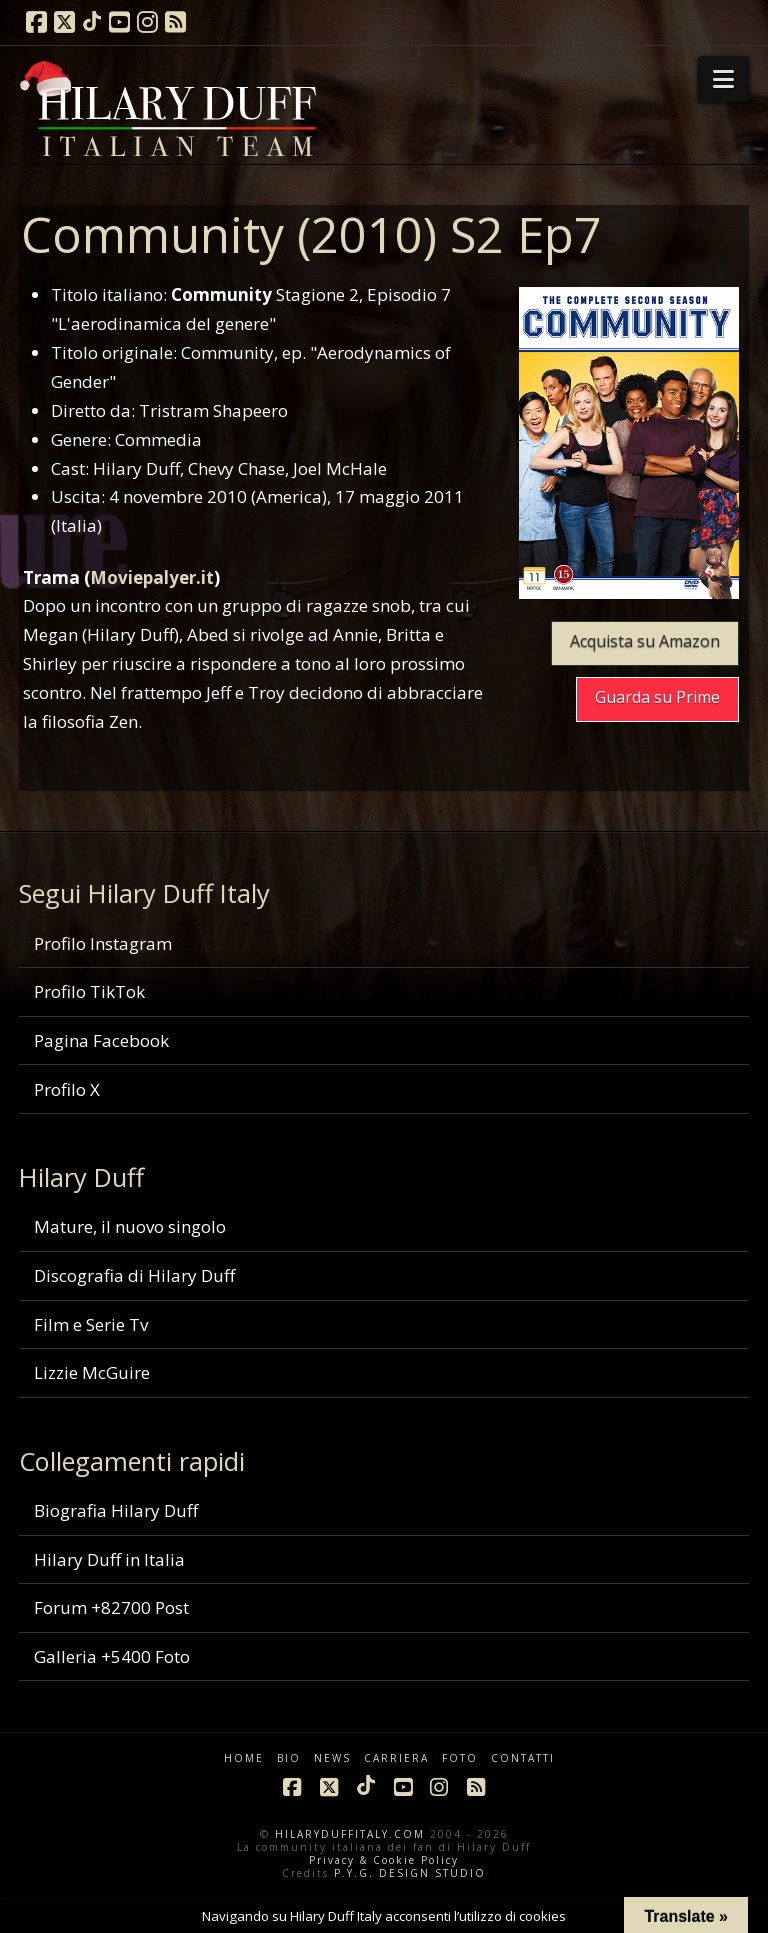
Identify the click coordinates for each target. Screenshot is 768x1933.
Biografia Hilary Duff (116, 1510)
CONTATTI (523, 1758)
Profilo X (67, 1089)
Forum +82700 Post (111, 1607)
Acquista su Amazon (645, 641)
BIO (289, 1758)
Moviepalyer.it (152, 577)
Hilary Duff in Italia (109, 1559)
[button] (723, 79)
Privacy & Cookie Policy (384, 1860)
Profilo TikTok (89, 991)
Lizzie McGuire (92, 1372)
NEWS (332, 1758)
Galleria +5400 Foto (112, 1656)
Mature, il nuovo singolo (130, 1226)
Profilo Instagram (103, 943)
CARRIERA (396, 1758)
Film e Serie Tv (91, 1324)
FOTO (460, 1758)
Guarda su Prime (657, 697)
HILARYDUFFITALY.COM (350, 1834)
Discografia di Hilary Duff (134, 1275)
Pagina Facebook (101, 1040)
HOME (244, 1758)
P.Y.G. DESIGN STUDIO (410, 1873)
